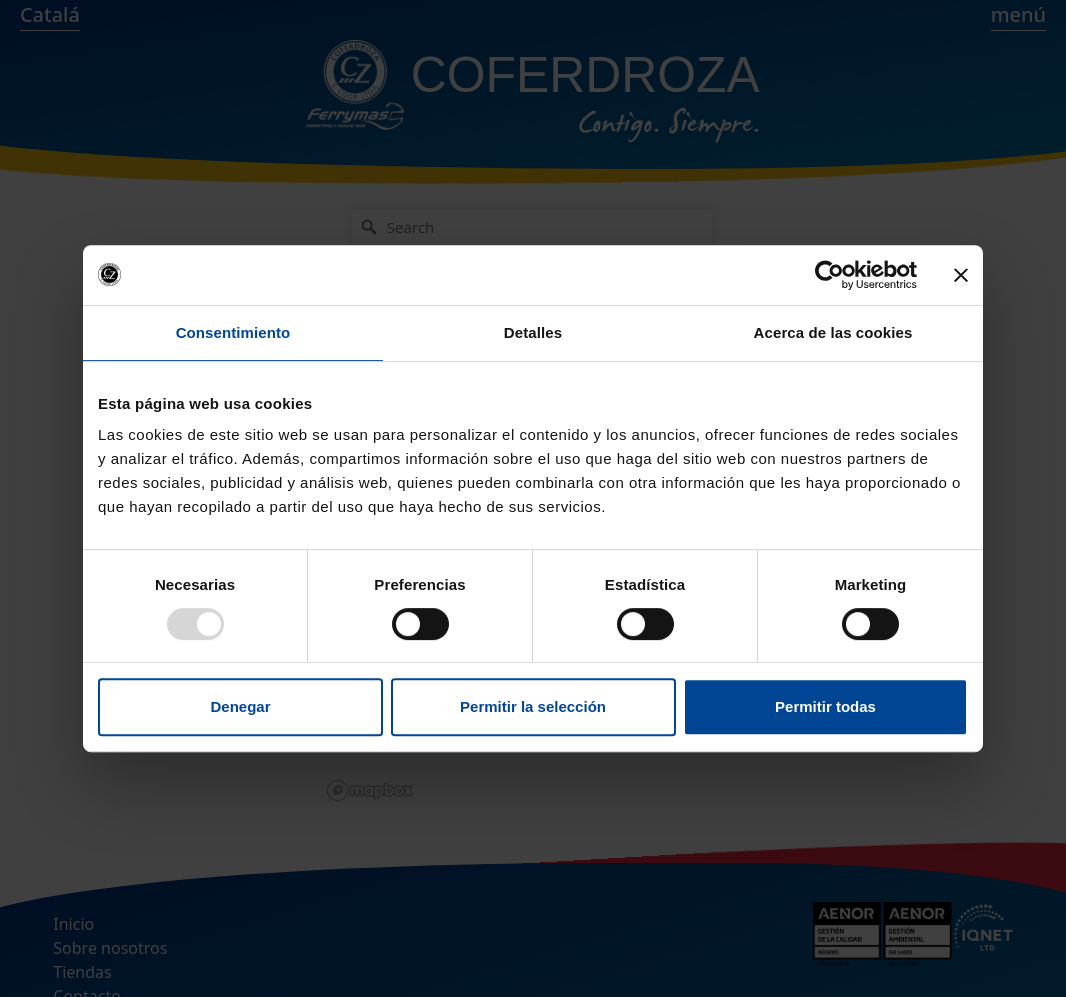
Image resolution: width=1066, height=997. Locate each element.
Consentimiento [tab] (233, 332)
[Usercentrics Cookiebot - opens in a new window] (829, 275)
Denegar (240, 706)
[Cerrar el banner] (961, 275)
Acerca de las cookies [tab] (833, 332)
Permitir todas (825, 706)
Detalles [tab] (533, 332)
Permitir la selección (533, 706)
